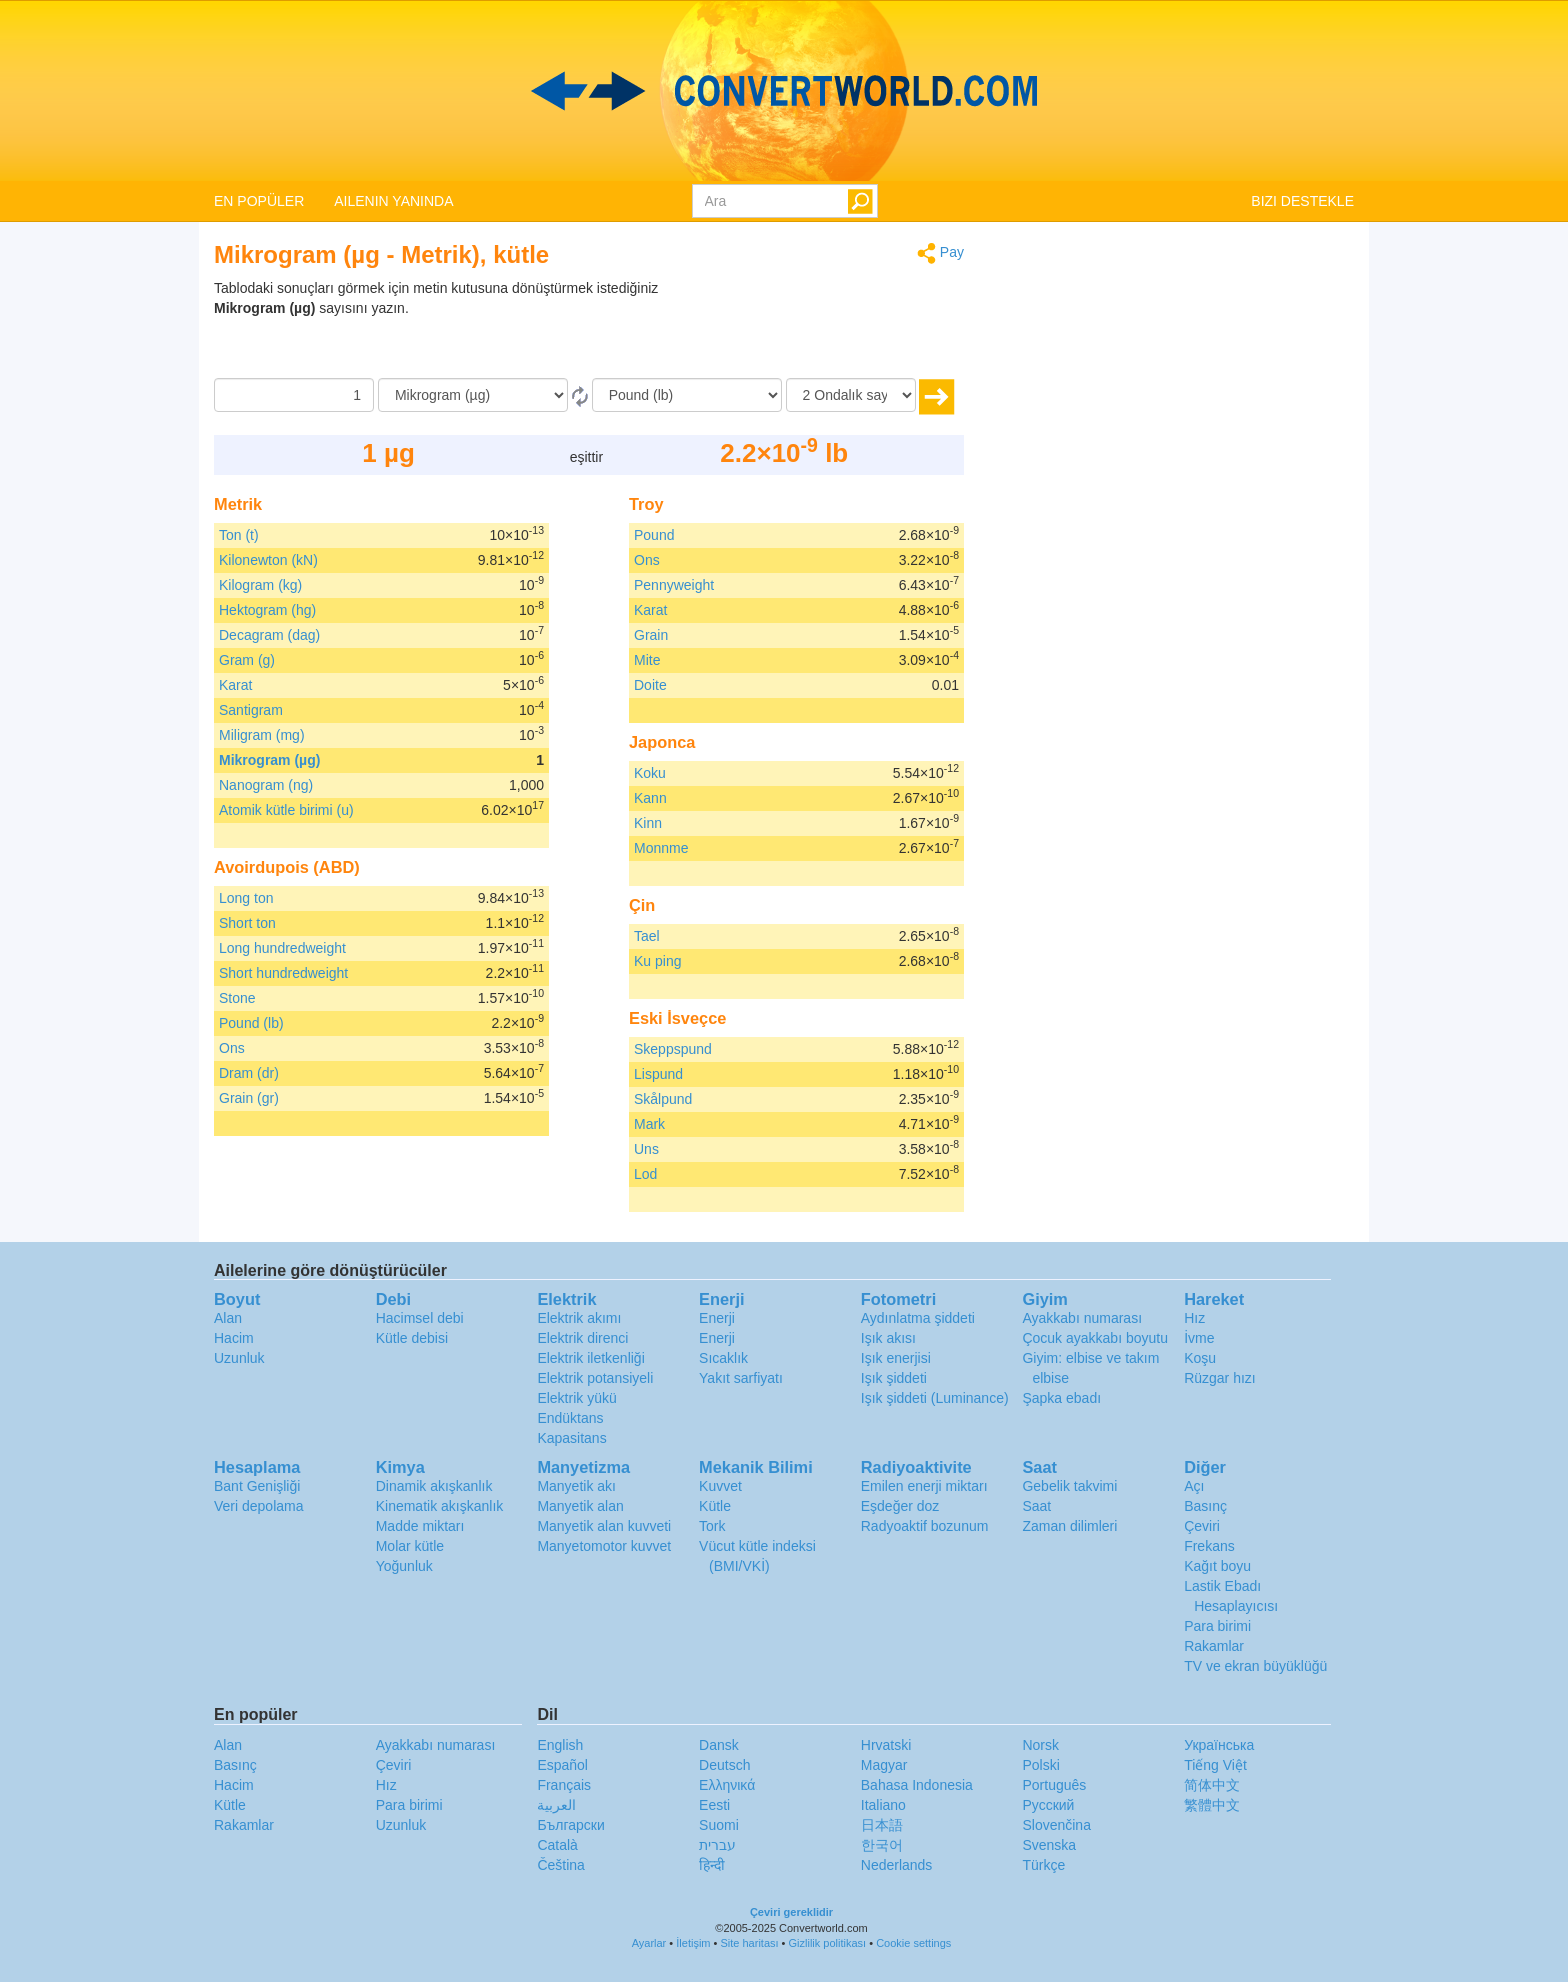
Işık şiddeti (894, 1378)
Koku (650, 773)
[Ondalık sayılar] (851, 395)
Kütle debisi (412, 1338)
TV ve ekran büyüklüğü (1255, 1666)
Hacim (234, 1338)
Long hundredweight (282, 948)
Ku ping (657, 961)
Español (562, 1765)
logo (784, 91)
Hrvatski (886, 1745)
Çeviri (1202, 1526)
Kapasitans (571, 1438)
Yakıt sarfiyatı (741, 1378)
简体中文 (1212, 1785)
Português (1054, 1785)
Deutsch (724, 1765)
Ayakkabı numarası (1082, 1318)
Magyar (884, 1765)
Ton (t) (239, 535)
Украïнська (1219, 1745)
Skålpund (663, 1099)
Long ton (246, 898)
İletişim (693, 1943)
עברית (717, 1845)
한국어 (882, 1845)
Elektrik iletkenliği (590, 1358)
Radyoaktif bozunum (925, 1526)
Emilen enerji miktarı (924, 1486)
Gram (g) (247, 660)
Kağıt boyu (1217, 1566)
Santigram (251, 710)
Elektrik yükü (576, 1398)
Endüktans (570, 1418)
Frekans (1209, 1546)
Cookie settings (913, 1943)
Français (564, 1785)
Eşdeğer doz (900, 1506)
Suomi (719, 1825)
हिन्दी (712, 1865)
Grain (651, 635)
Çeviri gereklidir (791, 1912)
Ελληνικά (727, 1785)
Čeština (560, 1865)
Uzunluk (239, 1358)
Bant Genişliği (257, 1486)
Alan (228, 1318)
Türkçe (1043, 1865)
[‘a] (687, 395)
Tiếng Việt (1215, 1765)
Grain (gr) (249, 1098)
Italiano (883, 1805)
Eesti (714, 1805)
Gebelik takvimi (1069, 1486)
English (560, 1745)
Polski (1040, 1765)
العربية (556, 1805)
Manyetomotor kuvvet (604, 1546)
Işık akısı (888, 1338)
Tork (712, 1526)
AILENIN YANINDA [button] (393, 201)
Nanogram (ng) (266, 785)
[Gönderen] (473, 395)
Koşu (1200, 1358)
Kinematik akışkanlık (440, 1506)
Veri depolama (259, 1506)
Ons (232, 1048)
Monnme (661, 848)
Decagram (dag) (269, 635)
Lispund (658, 1074)
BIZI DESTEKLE (1302, 201)
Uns (646, 1149)
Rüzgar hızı (1220, 1378)
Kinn (648, 823)
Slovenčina (1056, 1825)
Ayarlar (649, 1943)
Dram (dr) (249, 1073)
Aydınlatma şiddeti (918, 1318)
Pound (654, 535)
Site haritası (749, 1943)
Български (570, 1825)
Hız (1194, 1318)
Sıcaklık (723, 1358)
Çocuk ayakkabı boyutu (1095, 1338)
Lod (645, 1174)
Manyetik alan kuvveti (604, 1526)
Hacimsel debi (420, 1318)
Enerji (717, 1318)
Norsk (1040, 1745)
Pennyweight (674, 585)
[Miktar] (294, 395)
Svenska (1049, 1845)
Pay (940, 253)
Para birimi (1217, 1626)
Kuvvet (720, 1486)
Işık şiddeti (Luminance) (935, 1398)
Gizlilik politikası (828, 1943)
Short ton (247, 923)
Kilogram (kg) (260, 585)
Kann (650, 798)
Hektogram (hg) (267, 610)
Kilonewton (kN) (268, 560)
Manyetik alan (580, 1506)
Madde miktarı (420, 1526)
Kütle (715, 1506)
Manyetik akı (576, 1486)
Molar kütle (410, 1546)
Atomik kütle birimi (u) (286, 810)
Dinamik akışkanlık (434, 1486)
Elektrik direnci (582, 1338)
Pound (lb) (251, 1023)
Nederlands (897, 1865)
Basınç (1205, 1506)
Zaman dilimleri (1069, 1526)
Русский (1048, 1805)
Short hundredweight (283, 973)
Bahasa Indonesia (917, 1785)
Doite (650, 685)
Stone (237, 998)
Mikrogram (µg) (269, 760)
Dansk (719, 1745)
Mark (649, 1124)
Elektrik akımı (579, 1318)
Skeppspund (673, 1049)
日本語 (882, 1825)
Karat (235, 685)
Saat (1036, 1506)
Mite (647, 660)
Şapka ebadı (1061, 1398)
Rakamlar (1214, 1646)
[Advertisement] (839, 328)
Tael (647, 936)
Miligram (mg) (262, 735)
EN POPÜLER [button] (259, 201)
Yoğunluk (404, 1566)
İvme (1199, 1338)
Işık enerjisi (896, 1358)
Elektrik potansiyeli (595, 1378)
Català (557, 1845)
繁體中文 (1212, 1805)
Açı (1194, 1486)
